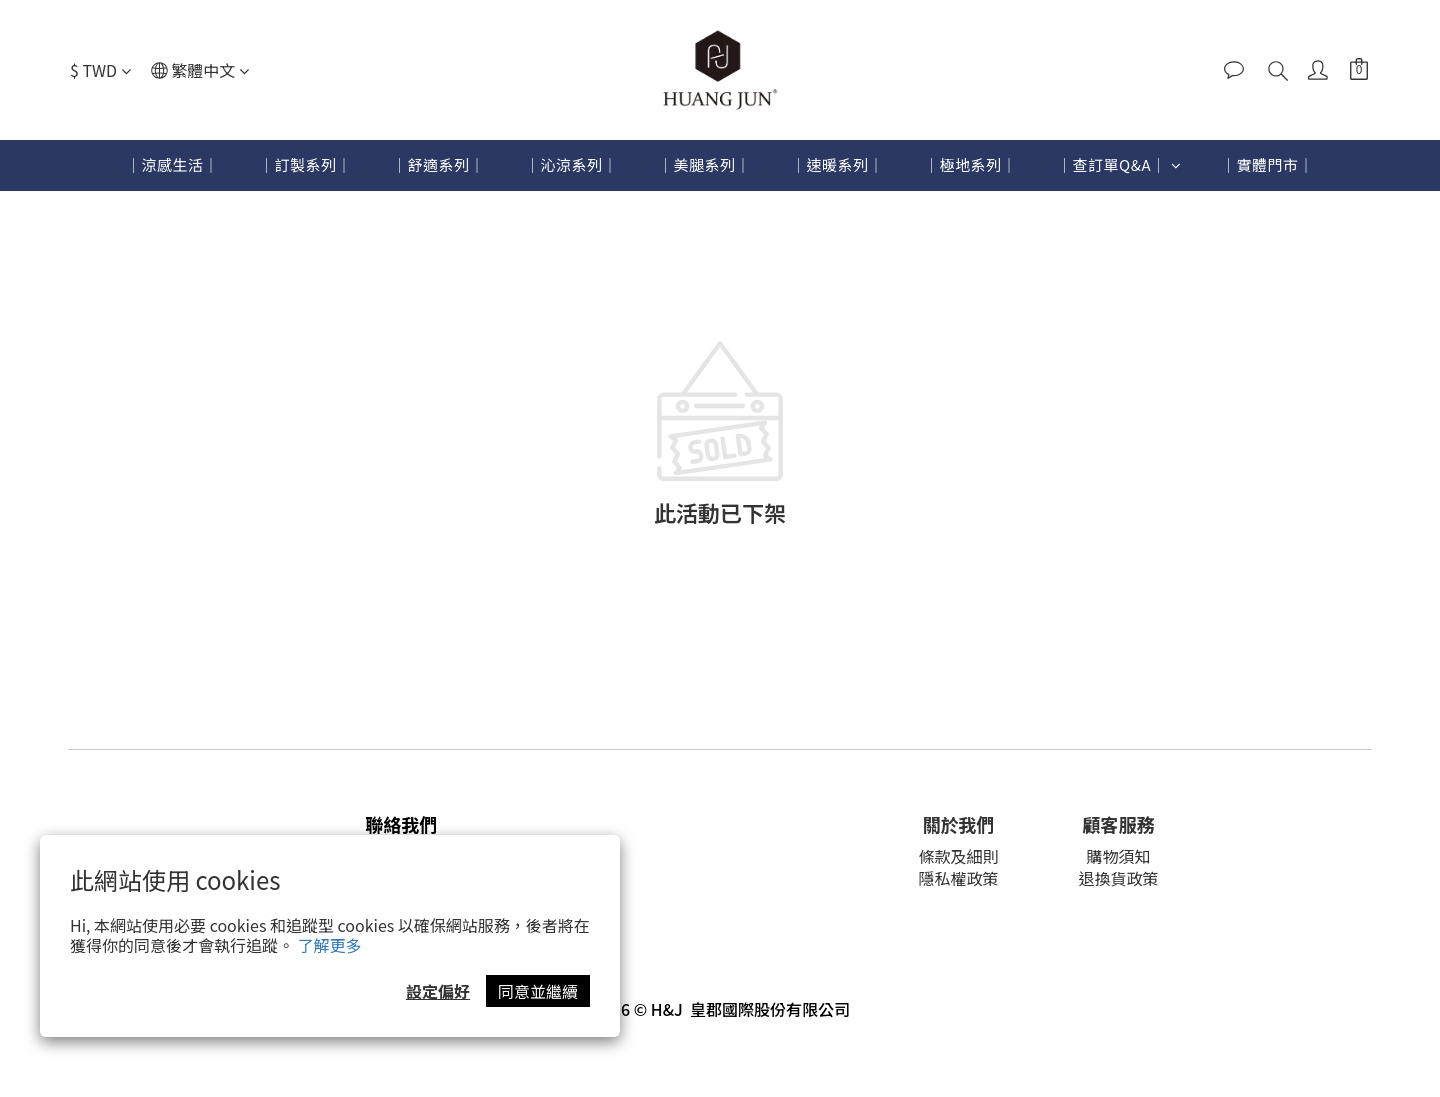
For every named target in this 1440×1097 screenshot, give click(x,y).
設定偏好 (438, 991)
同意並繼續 (538, 991)
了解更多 (330, 945)
